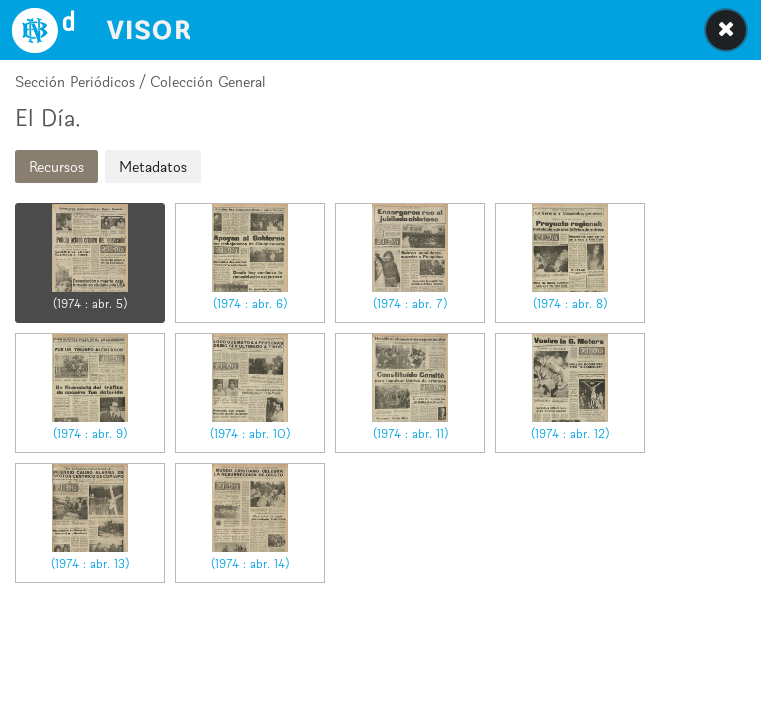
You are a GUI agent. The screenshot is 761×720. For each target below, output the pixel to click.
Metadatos (153, 166)
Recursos (56, 166)
